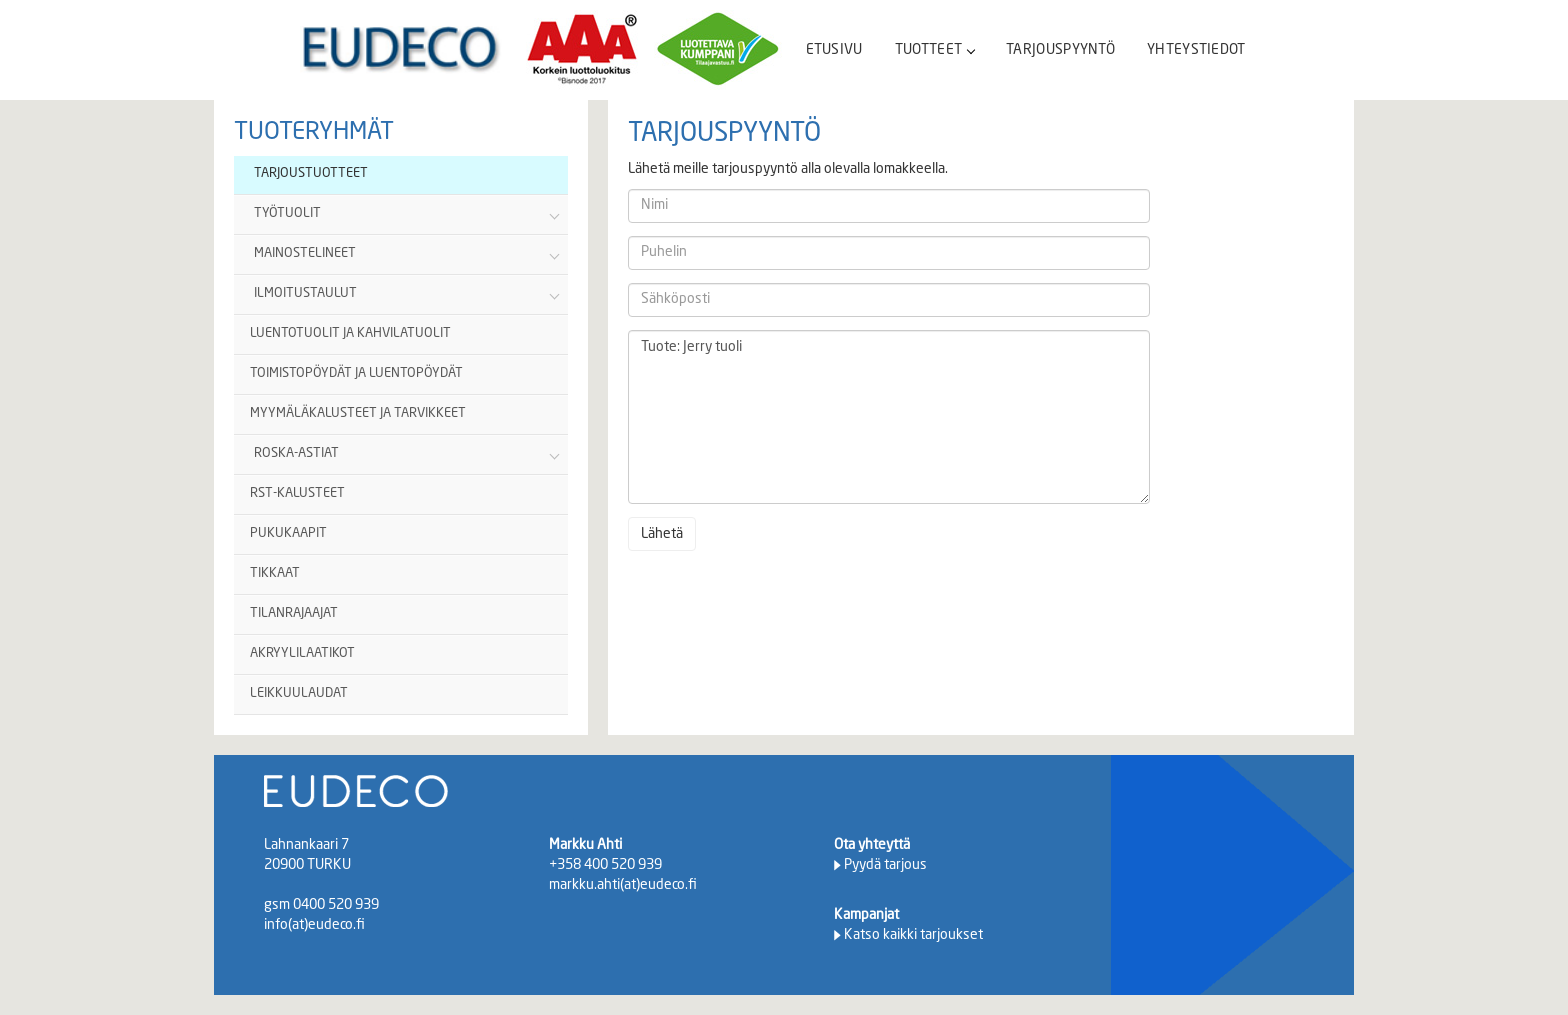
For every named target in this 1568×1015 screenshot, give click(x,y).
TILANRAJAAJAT (294, 613)
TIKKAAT (275, 573)
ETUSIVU (834, 50)
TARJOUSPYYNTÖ (1060, 50)
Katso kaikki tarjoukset (913, 935)
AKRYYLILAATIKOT (302, 653)
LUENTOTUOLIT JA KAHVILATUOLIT (350, 333)
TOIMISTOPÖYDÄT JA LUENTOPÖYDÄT (356, 373)
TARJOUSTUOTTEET (311, 173)
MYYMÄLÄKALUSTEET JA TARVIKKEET (358, 413)
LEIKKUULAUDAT (299, 693)
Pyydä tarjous (885, 865)
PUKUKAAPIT (288, 533)
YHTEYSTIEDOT (1196, 50)
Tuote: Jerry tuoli (889, 417)
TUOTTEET (934, 50)
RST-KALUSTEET (297, 493)
